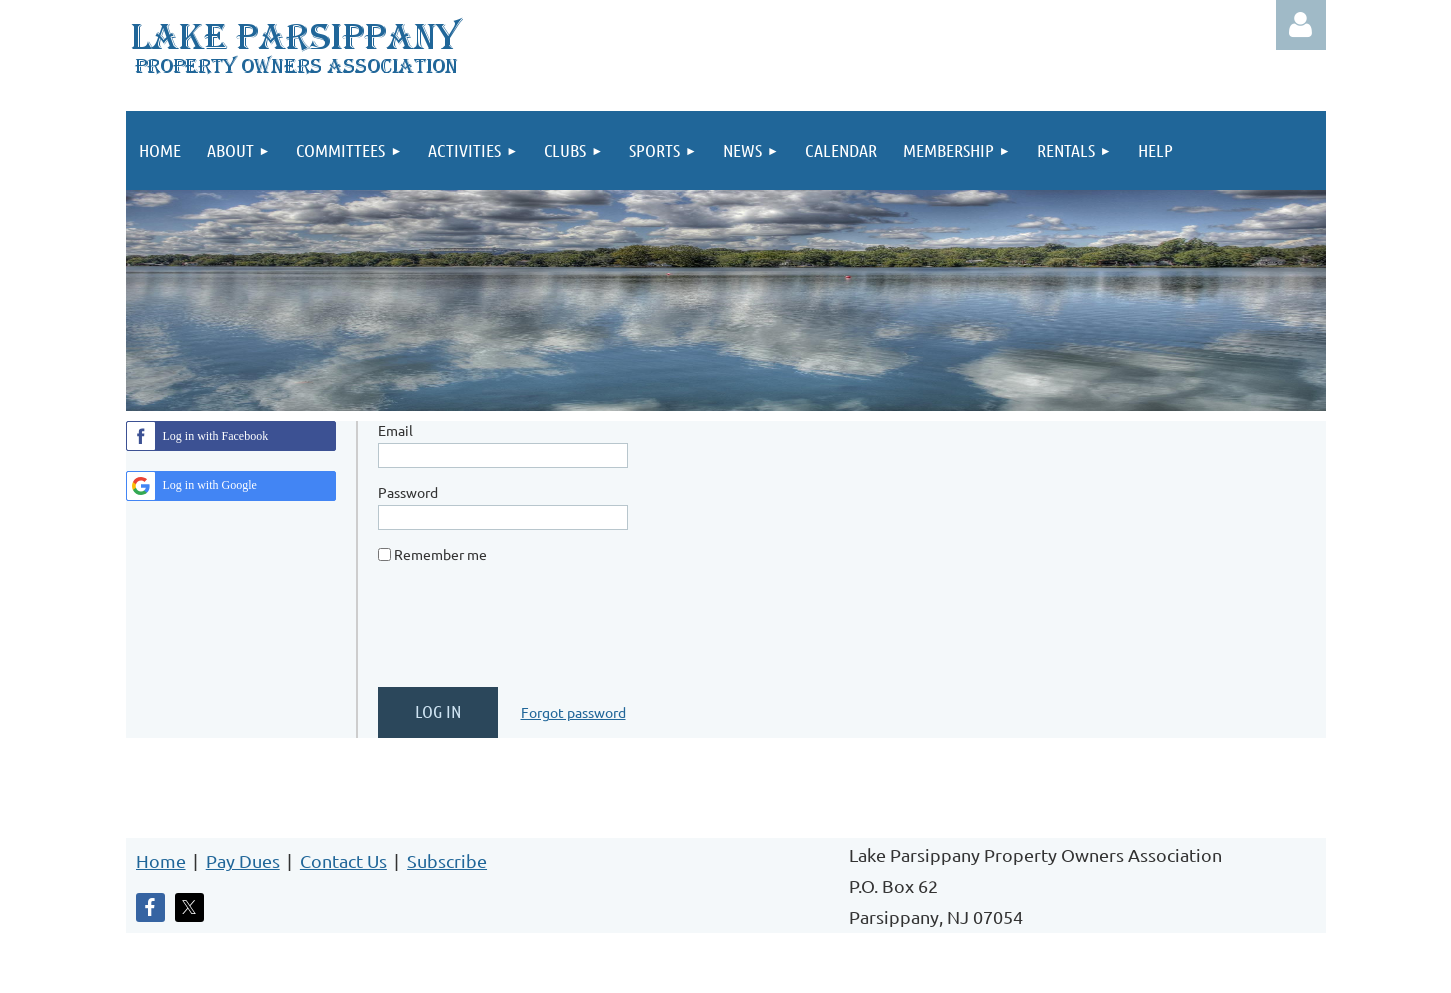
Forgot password (573, 712)
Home (161, 860)
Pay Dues (243, 860)
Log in (1301, 25)
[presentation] (530, 633)
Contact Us (343, 860)
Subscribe (447, 860)
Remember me (440, 554)
